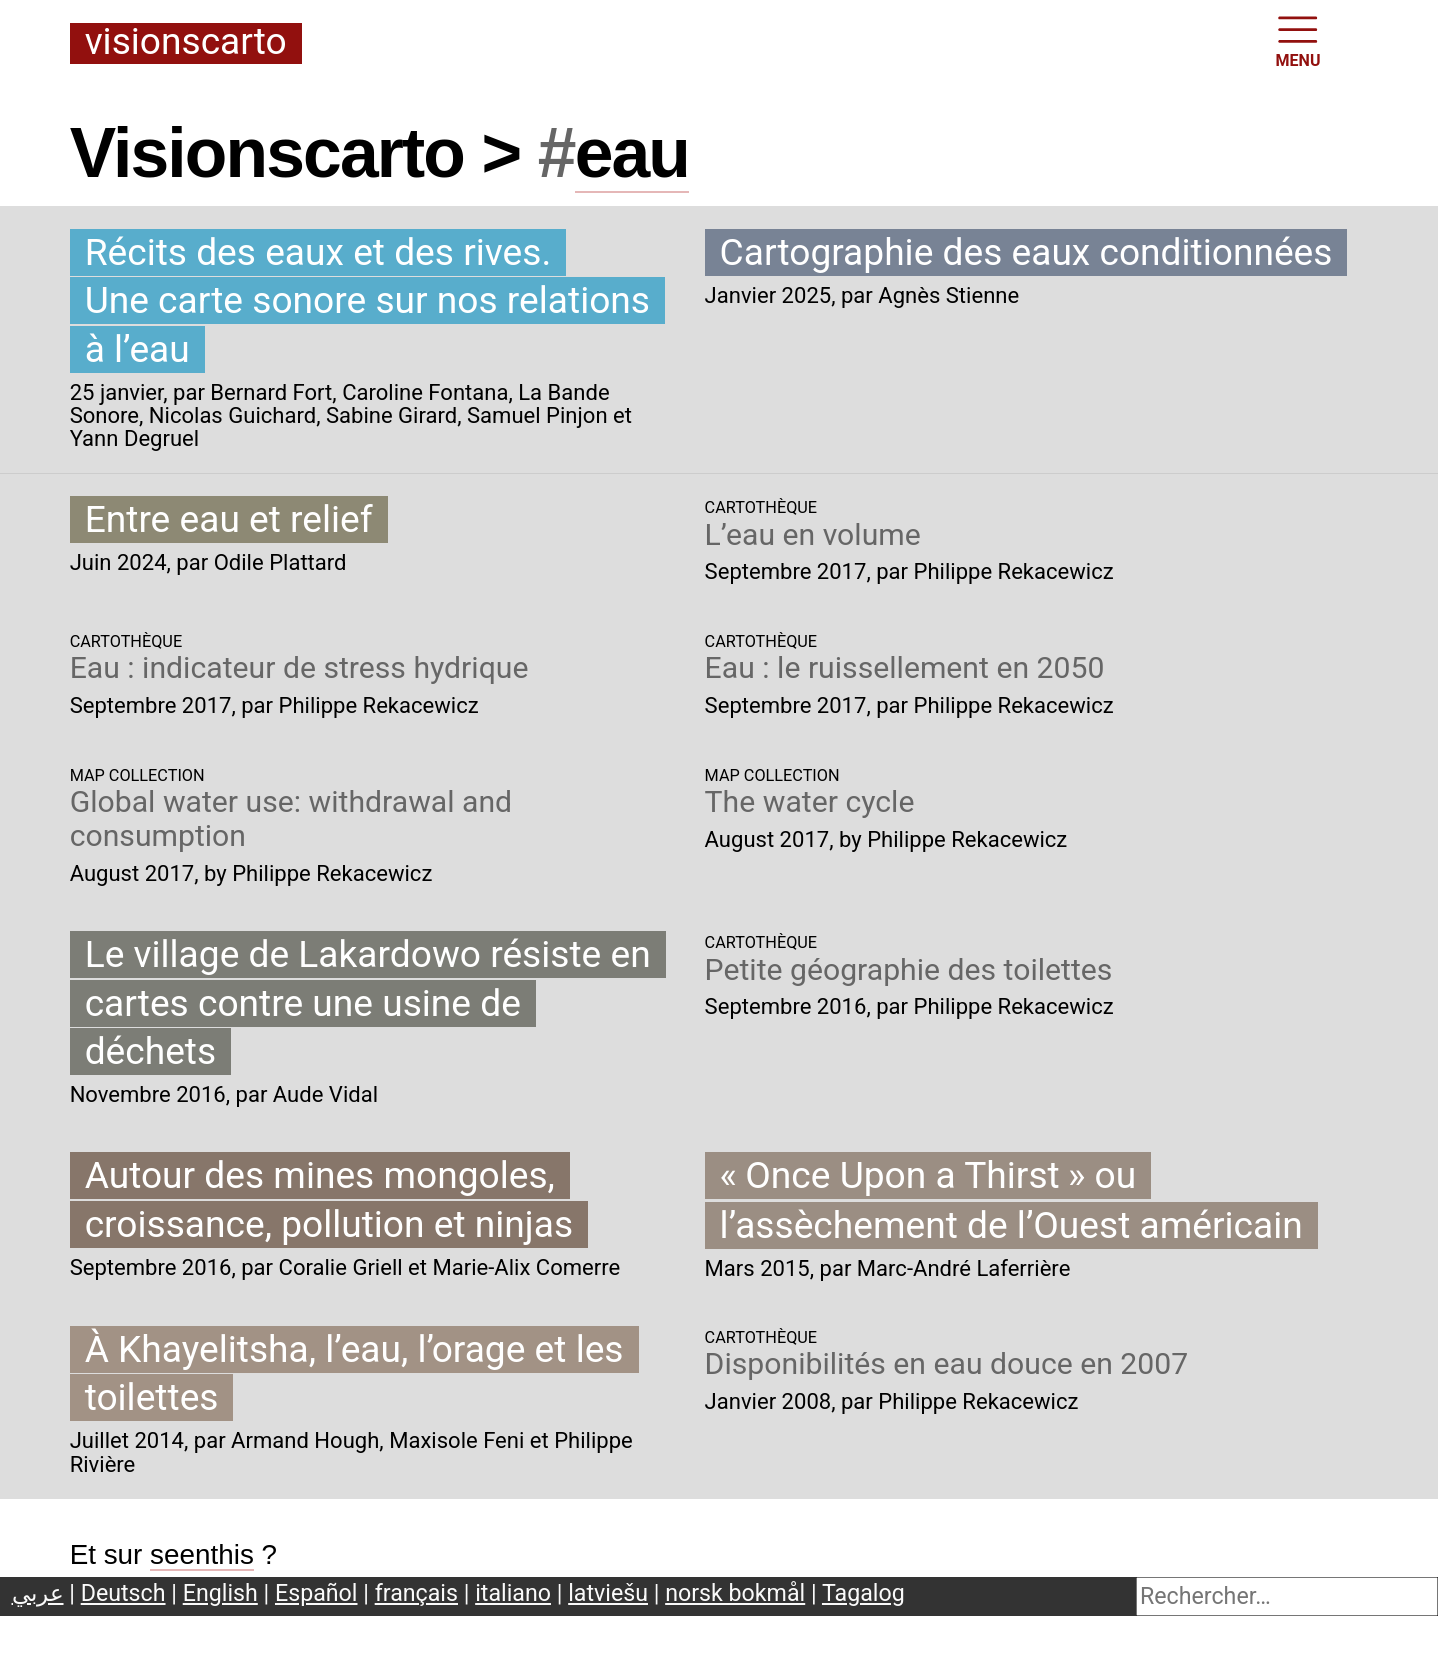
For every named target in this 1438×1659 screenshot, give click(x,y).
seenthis (202, 1554)
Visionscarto (186, 43)
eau (632, 153)
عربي (38, 1593)
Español (316, 1593)
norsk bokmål (735, 1593)
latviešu (608, 1593)
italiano (513, 1593)
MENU (1298, 40)
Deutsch (123, 1593)
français (416, 1593)
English (220, 1593)
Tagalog (863, 1593)
